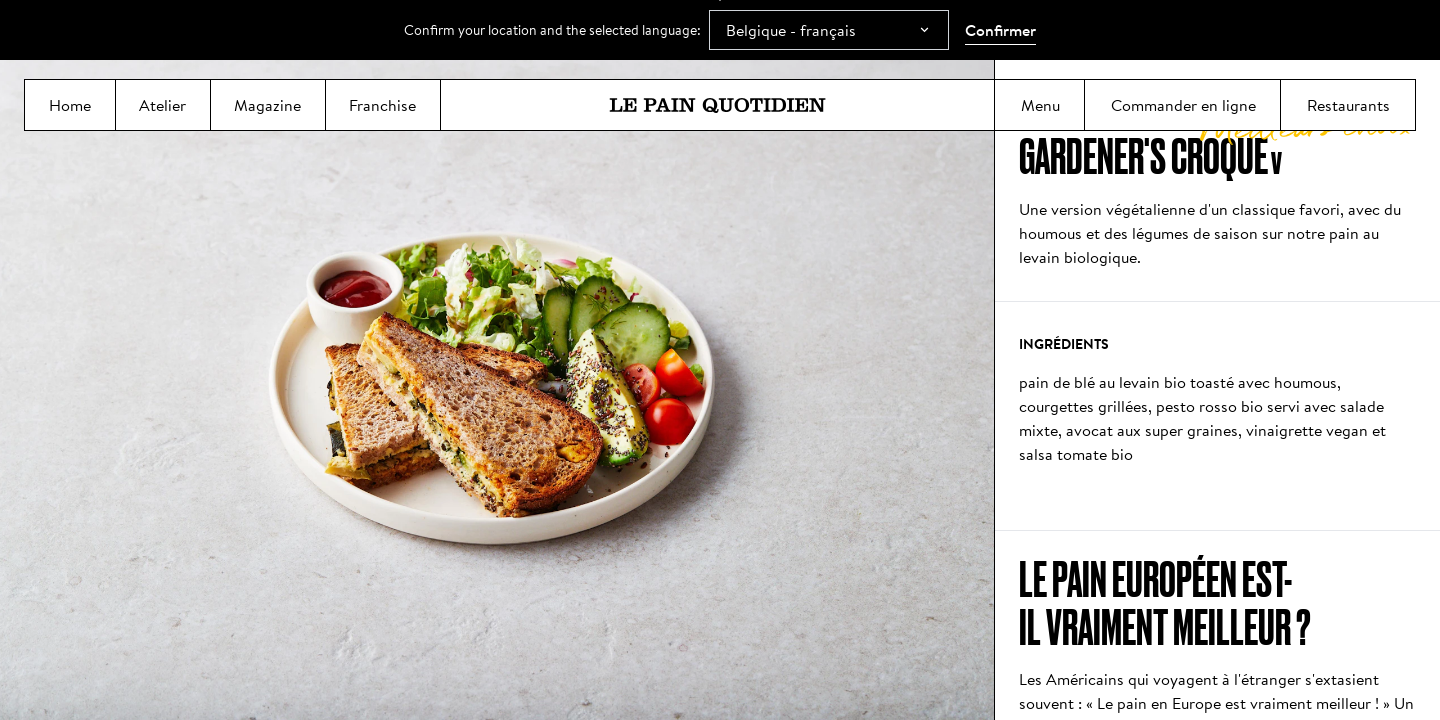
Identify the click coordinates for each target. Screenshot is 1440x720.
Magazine (268, 111)
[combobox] (829, 30)
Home (70, 111)
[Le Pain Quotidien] (717, 105)
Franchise (383, 111)
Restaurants (1348, 111)
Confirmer (1000, 30)
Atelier (163, 111)
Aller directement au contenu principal (720, 0)
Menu (1040, 111)
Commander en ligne (1183, 111)
